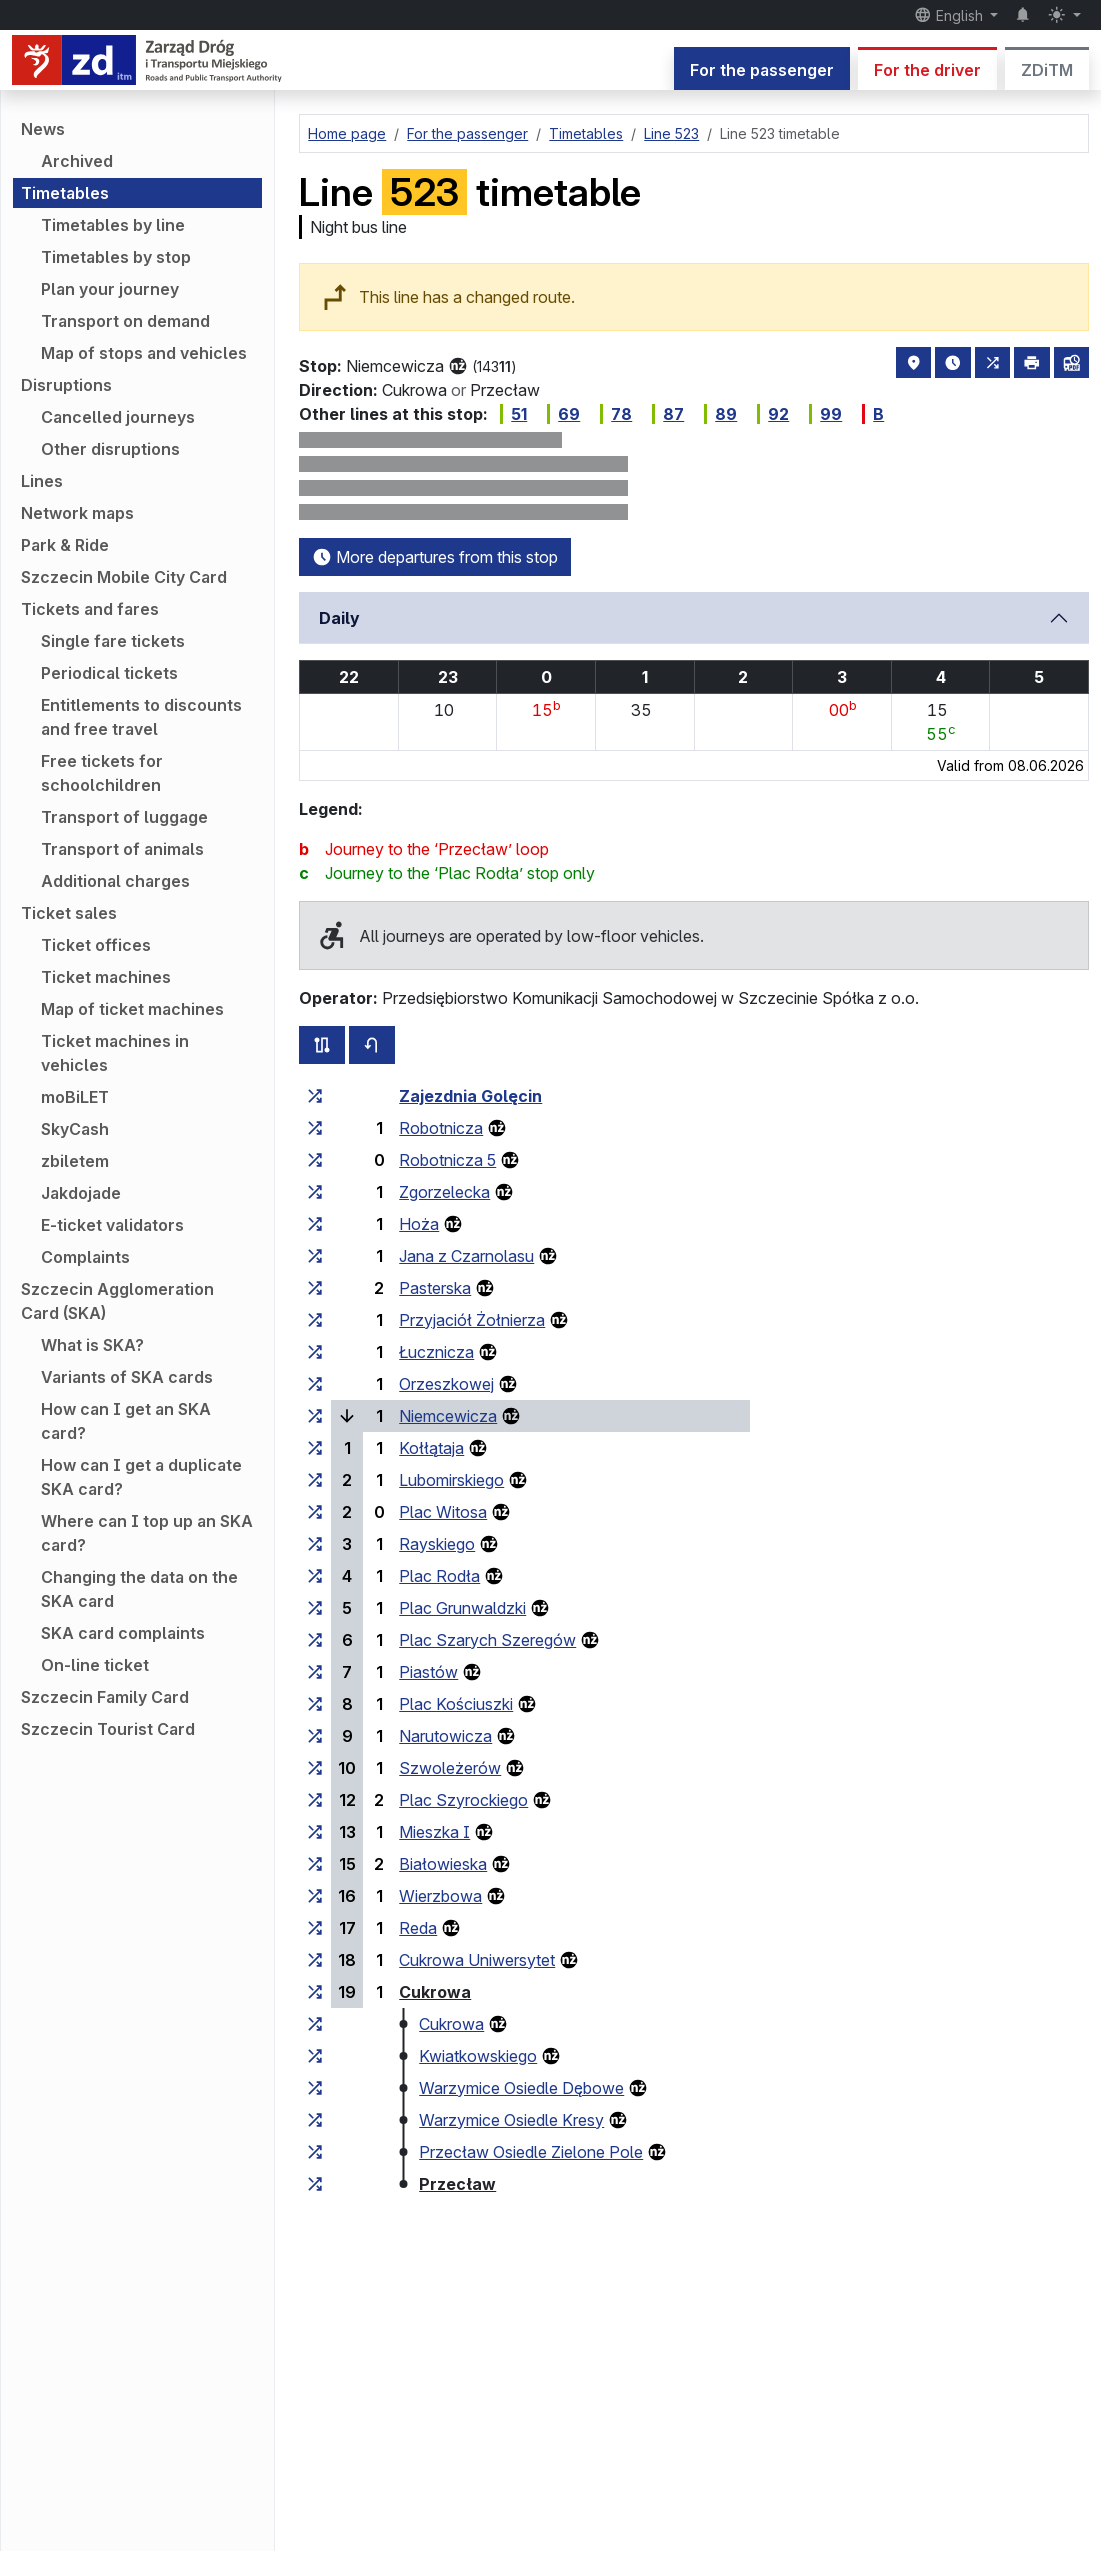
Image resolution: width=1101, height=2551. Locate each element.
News (43, 129)
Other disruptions (110, 449)
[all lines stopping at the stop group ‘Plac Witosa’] (315, 1512)
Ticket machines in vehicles (115, 1053)
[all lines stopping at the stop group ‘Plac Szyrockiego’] (315, 1800)
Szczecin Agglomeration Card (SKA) (117, 1301)
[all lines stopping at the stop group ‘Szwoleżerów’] (315, 1768)
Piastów (428, 1672)
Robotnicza (441, 1128)
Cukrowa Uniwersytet (477, 1960)
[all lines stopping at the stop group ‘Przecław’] (315, 2184)
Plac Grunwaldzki (462, 1608)
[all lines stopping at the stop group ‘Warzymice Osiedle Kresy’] (315, 2120)
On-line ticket (95, 1665)
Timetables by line (113, 225)
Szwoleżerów (450, 1768)
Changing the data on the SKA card (139, 1589)
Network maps (77, 513)
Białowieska (443, 1864)
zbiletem (75, 1161)
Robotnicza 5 (447, 1160)
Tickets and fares (90, 609)
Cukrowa (435, 1992)
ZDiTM (1047, 70)
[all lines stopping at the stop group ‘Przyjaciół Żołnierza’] (315, 1320)
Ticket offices (96, 945)
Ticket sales (69, 913)
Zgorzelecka (444, 1192)
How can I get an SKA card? (126, 1421)
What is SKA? (92, 1345)
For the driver (927, 70)
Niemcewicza (448, 1416)
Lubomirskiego (451, 1480)
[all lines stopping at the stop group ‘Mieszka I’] (315, 1832)
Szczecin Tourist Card (108, 1729)
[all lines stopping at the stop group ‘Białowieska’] (315, 1864)
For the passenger (762, 70)
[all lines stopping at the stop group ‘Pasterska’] (315, 1288)
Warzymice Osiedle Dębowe (521, 2088)
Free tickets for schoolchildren (102, 773)
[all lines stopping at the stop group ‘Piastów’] (315, 1672)
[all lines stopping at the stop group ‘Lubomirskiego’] (315, 1480)
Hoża (419, 1224)
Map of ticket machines (132, 1009)
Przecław (457, 2184)
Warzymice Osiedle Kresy (511, 2120)
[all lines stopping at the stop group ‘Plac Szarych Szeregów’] (315, 1640)
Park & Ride (65, 545)
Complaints (85, 1257)
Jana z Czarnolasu (466, 1256)
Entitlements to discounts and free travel (141, 717)
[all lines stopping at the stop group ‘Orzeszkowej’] (315, 1384)
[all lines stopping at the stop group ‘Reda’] (315, 1928)
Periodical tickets (109, 673)
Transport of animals (122, 849)
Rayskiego (437, 1544)
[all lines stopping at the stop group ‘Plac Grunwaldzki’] (315, 1608)
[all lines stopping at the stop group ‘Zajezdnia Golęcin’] (315, 1096)
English (950, 15)
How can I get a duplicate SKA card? (141, 1477)
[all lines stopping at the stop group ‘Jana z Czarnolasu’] (315, 1256)
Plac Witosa (443, 1512)
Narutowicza (445, 1736)
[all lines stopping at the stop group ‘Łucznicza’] (315, 1352)
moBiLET (75, 1097)
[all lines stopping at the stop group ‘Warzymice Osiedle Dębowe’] (315, 2088)
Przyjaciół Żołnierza (472, 1320)
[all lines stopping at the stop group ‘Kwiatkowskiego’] (315, 2056)
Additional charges (115, 881)
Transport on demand (125, 321)
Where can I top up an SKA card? (147, 1533)
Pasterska (435, 1288)
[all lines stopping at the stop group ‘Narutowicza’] (315, 1736)
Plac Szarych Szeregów (487, 1640)
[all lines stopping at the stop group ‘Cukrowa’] (315, 1992)
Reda (418, 1928)
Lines (42, 481)
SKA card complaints (123, 1633)
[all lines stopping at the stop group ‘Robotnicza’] (315, 1128)
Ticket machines (106, 977)
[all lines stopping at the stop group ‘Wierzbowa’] (315, 1896)
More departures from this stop (435, 557)
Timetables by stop (116, 257)
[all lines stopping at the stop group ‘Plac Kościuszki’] (315, 1704)
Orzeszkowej (446, 1384)
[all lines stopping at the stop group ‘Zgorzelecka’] (315, 1192)
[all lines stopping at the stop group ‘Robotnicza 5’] (315, 1160)
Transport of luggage (124, 817)
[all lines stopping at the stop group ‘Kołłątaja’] (315, 1448)
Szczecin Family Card (105, 1697)
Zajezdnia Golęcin (470, 1096)
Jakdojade (81, 1193)
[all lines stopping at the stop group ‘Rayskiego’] (315, 1544)
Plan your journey (110, 289)
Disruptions (66, 385)
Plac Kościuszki (456, 1704)
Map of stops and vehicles (144, 353)
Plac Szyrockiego (463, 1800)
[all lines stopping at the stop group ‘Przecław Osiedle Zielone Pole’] (315, 2152)
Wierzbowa (440, 1896)
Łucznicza (436, 1352)
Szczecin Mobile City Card (124, 577)
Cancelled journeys (118, 417)
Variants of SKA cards (127, 1377)
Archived (77, 161)
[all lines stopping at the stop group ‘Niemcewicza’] (315, 1416)
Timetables (65, 193)
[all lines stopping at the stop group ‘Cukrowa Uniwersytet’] (315, 1960)
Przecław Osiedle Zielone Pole (531, 2152)
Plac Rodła (439, 1576)
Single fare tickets (113, 641)
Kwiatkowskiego (478, 2056)
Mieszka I (434, 1832)
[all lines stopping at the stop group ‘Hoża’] (315, 1224)
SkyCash (75, 1129)
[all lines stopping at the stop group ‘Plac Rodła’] (315, 1576)
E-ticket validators (112, 1225)
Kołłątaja (431, 1448)
